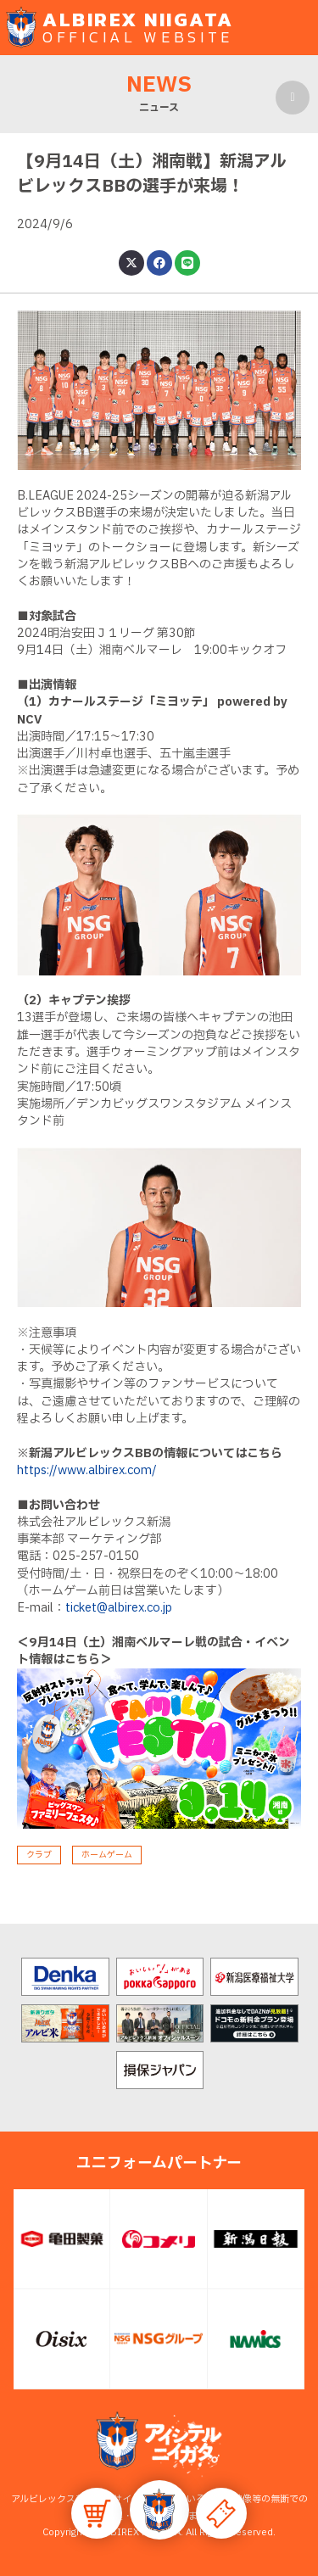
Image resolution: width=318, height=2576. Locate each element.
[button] (159, 2510)
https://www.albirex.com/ (87, 1470)
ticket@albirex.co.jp (118, 1608)
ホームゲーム (106, 1854)
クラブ (39, 1854)
